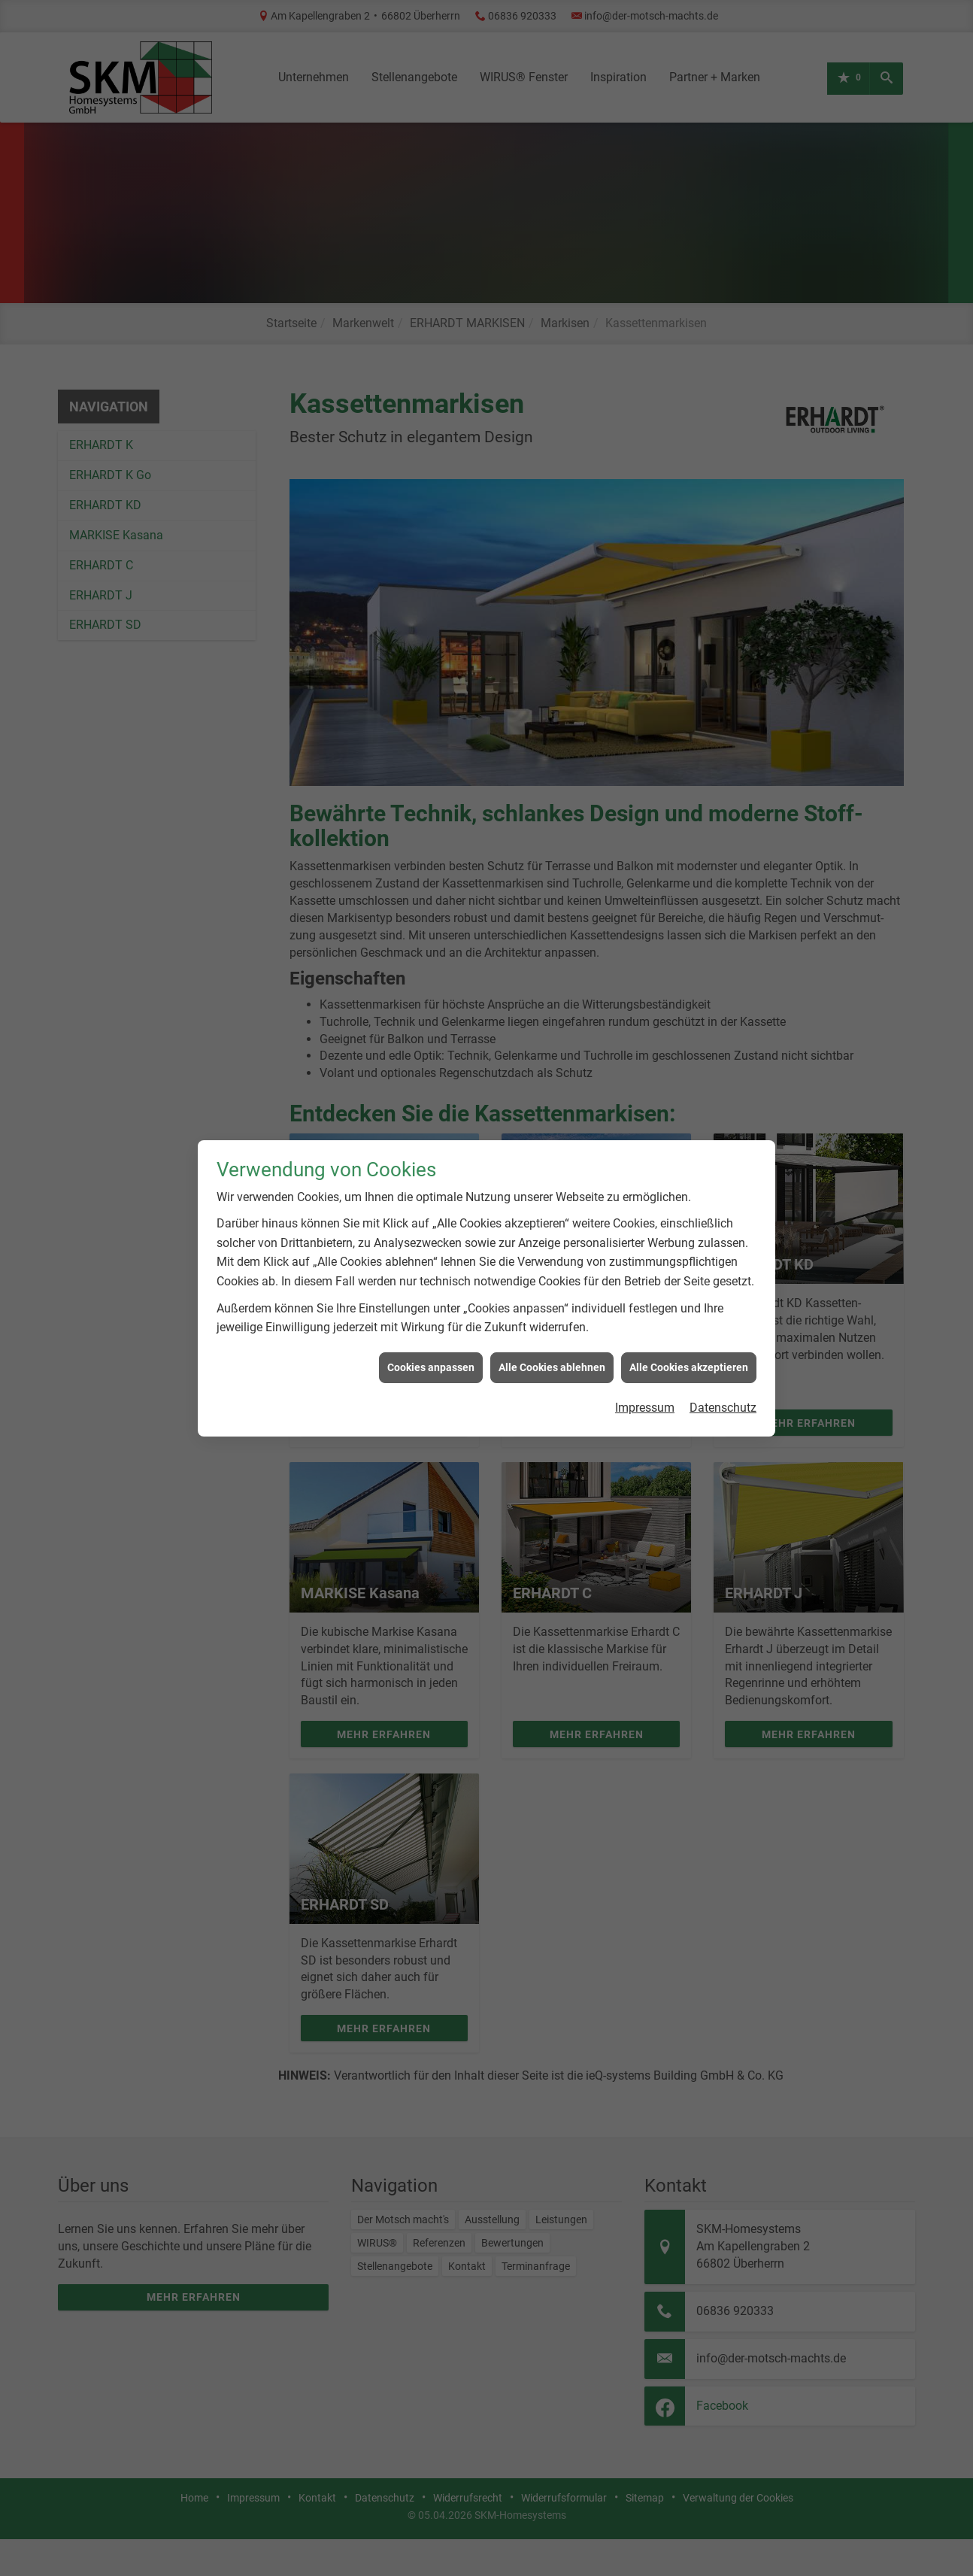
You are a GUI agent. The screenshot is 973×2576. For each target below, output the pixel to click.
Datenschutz (723, 1351)
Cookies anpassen (430, 1311)
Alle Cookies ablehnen (552, 1311)
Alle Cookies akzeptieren (688, 1311)
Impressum (644, 1351)
